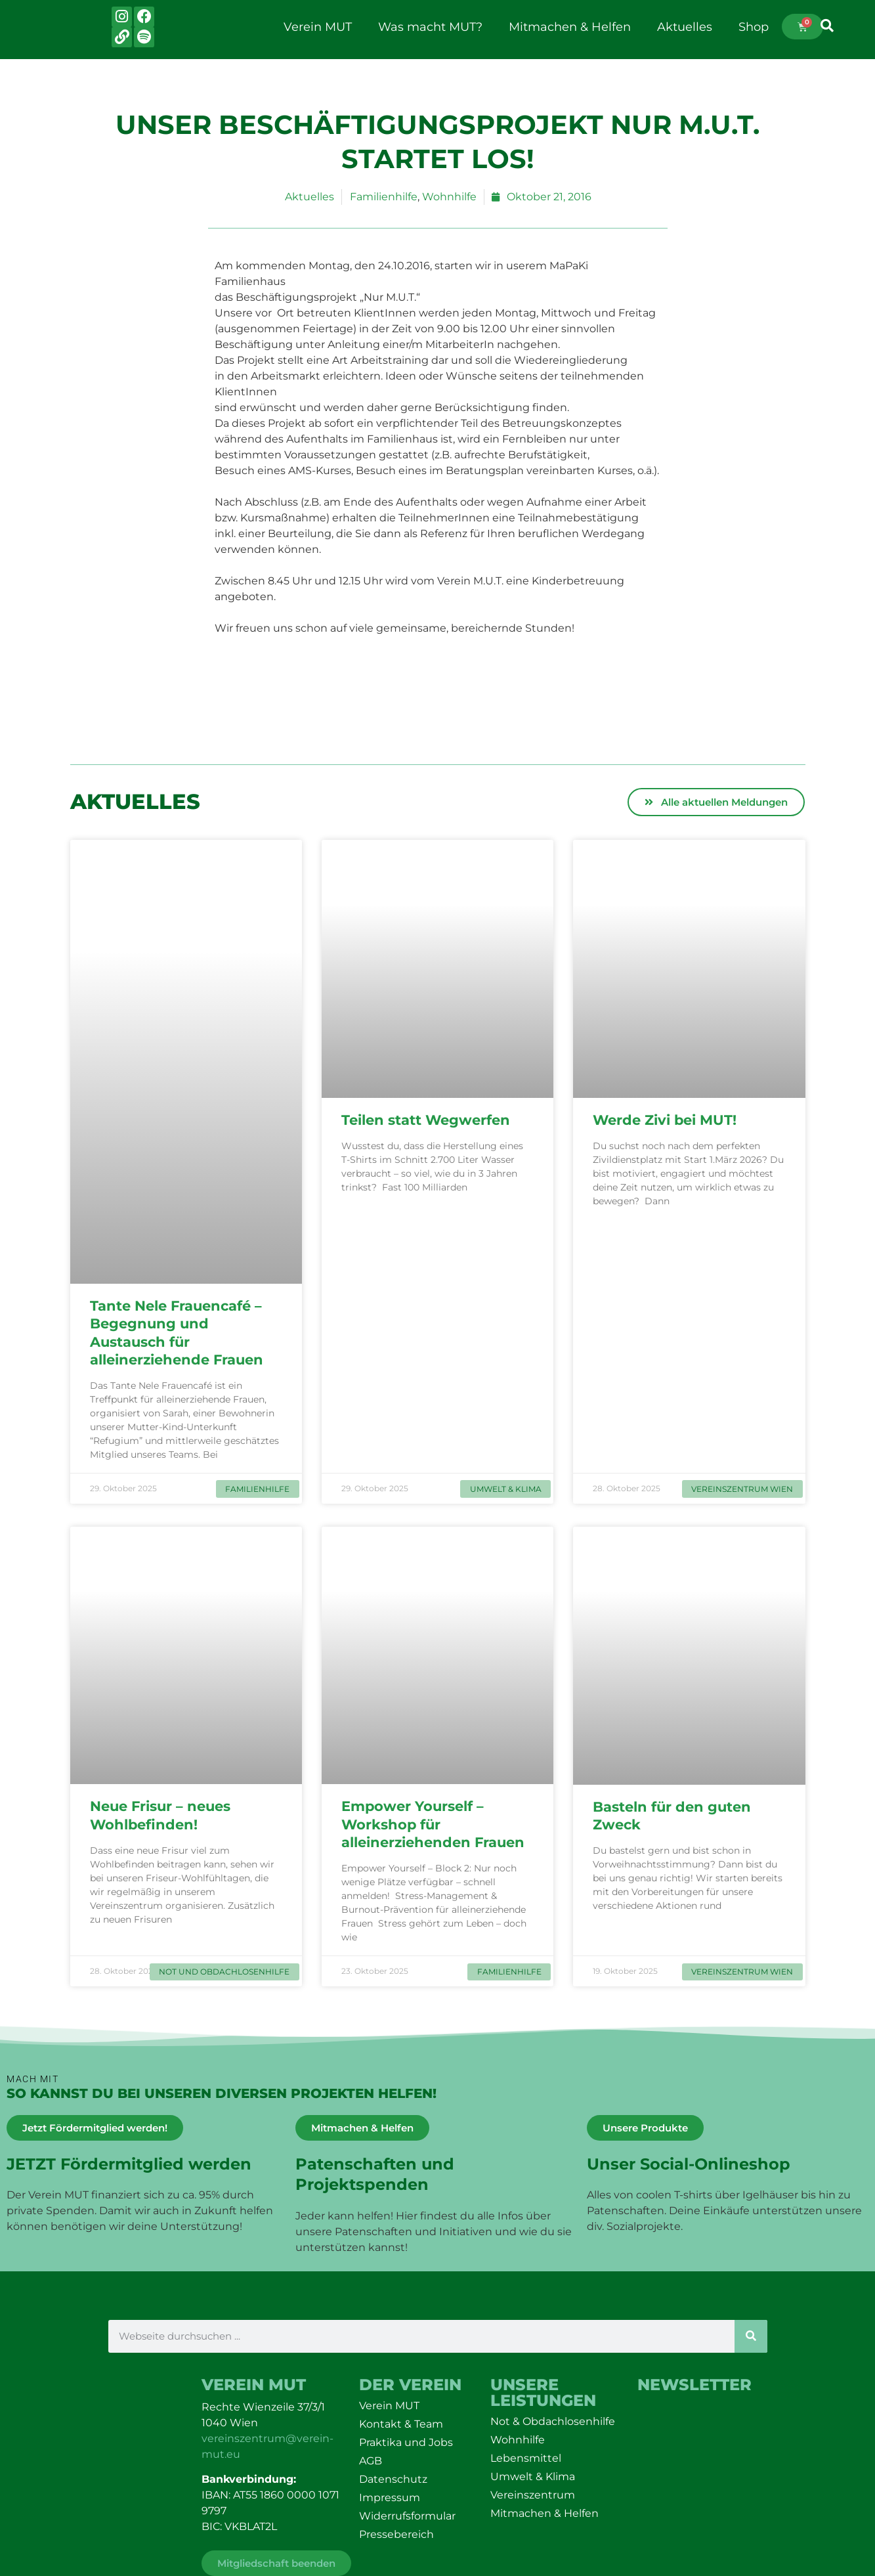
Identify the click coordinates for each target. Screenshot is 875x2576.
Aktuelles (684, 26)
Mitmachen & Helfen (570, 26)
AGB (370, 2461)
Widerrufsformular (407, 2516)
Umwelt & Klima (532, 2476)
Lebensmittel (525, 2458)
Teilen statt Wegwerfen (427, 1120)
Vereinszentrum (532, 2495)
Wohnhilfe (449, 196)
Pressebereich (396, 2534)
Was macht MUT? (430, 26)
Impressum (389, 2497)
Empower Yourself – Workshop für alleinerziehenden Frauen (436, 1824)
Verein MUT (318, 26)
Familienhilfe (383, 196)
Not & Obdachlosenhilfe (552, 2421)
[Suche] (751, 2336)
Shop (753, 26)
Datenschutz (393, 2479)
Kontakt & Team (401, 2424)
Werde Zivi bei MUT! (666, 1120)
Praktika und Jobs (406, 2442)
